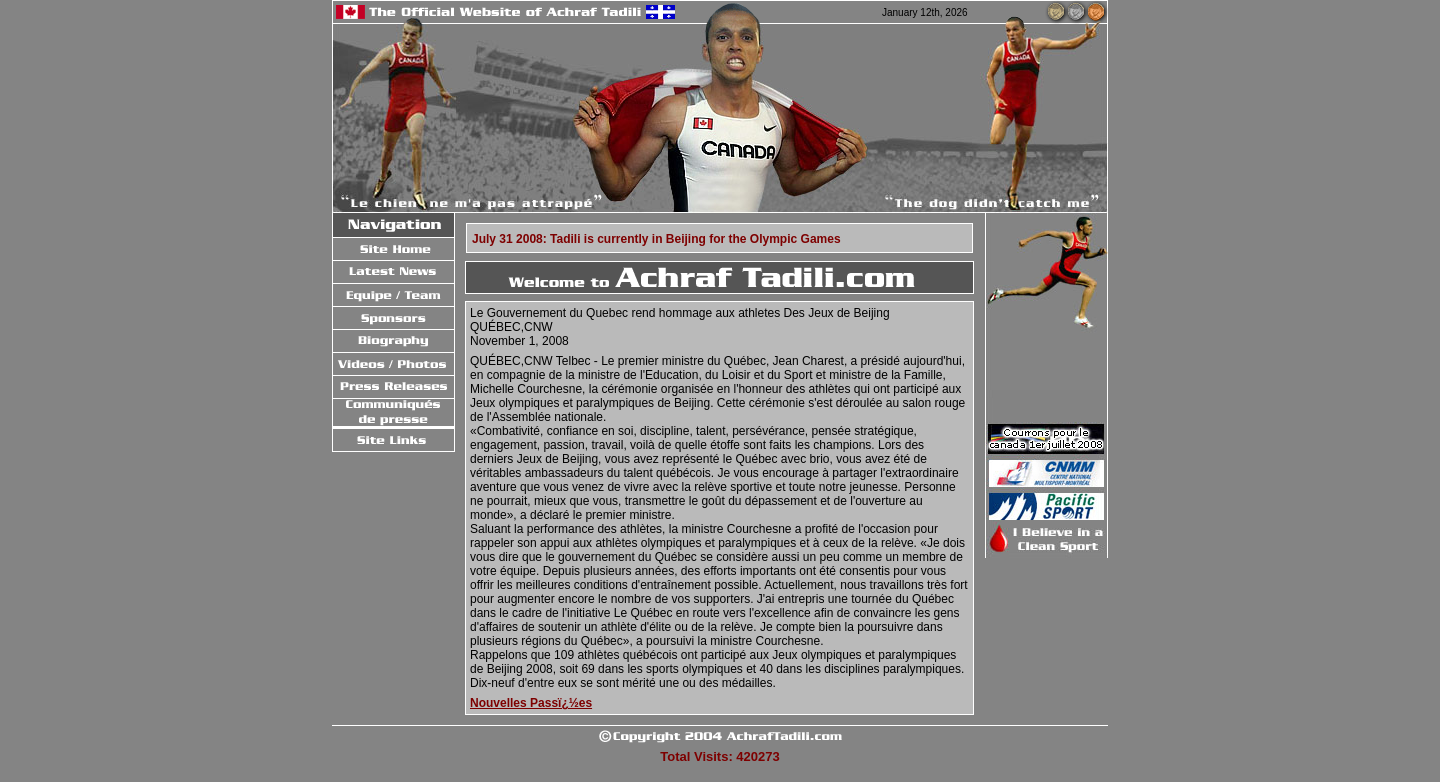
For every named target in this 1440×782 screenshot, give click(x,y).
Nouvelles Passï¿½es (531, 703)
